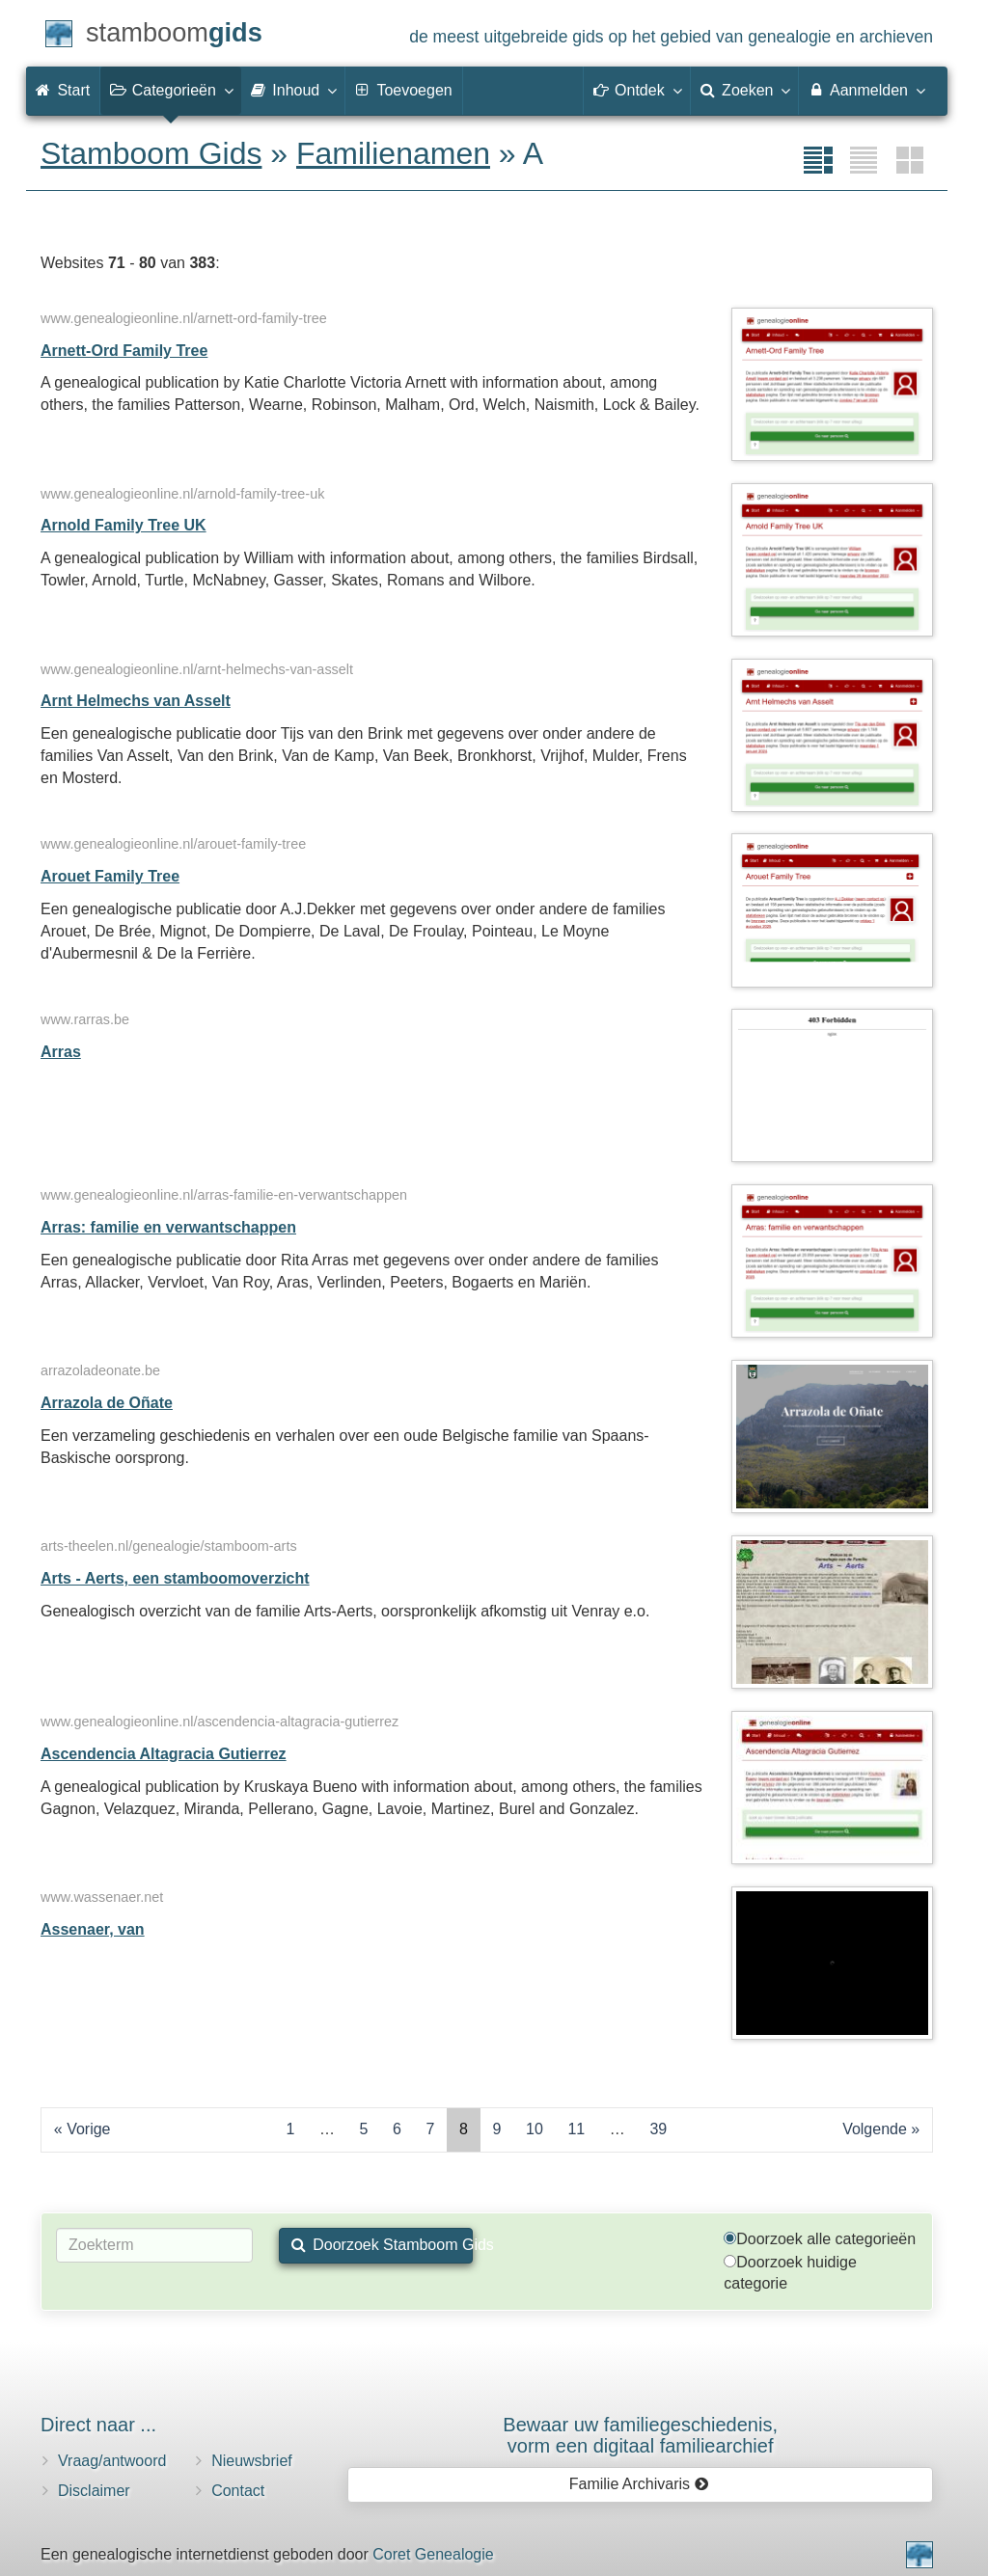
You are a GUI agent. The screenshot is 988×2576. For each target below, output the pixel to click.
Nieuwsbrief (251, 2461)
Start (63, 90)
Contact (237, 2490)
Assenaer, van (93, 1929)
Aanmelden (866, 89)
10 (534, 2129)
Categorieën (171, 89)
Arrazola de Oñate (107, 1403)
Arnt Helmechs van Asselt (136, 700)
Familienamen (393, 153)
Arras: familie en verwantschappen (168, 1227)
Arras (61, 1052)
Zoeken (744, 89)
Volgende (874, 2129)
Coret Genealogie (432, 2554)
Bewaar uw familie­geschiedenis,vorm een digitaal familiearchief (640, 2435)
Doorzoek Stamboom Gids (382, 2245)
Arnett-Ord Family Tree (124, 350)
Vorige (88, 2129)
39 (658, 2129)
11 (576, 2129)
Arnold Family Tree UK (123, 525)
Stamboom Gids (151, 153)
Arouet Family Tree (110, 876)
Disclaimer (94, 2490)
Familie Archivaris (639, 2484)
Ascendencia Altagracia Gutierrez (164, 1754)
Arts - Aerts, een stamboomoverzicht (175, 1578)
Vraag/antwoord (112, 2461)
